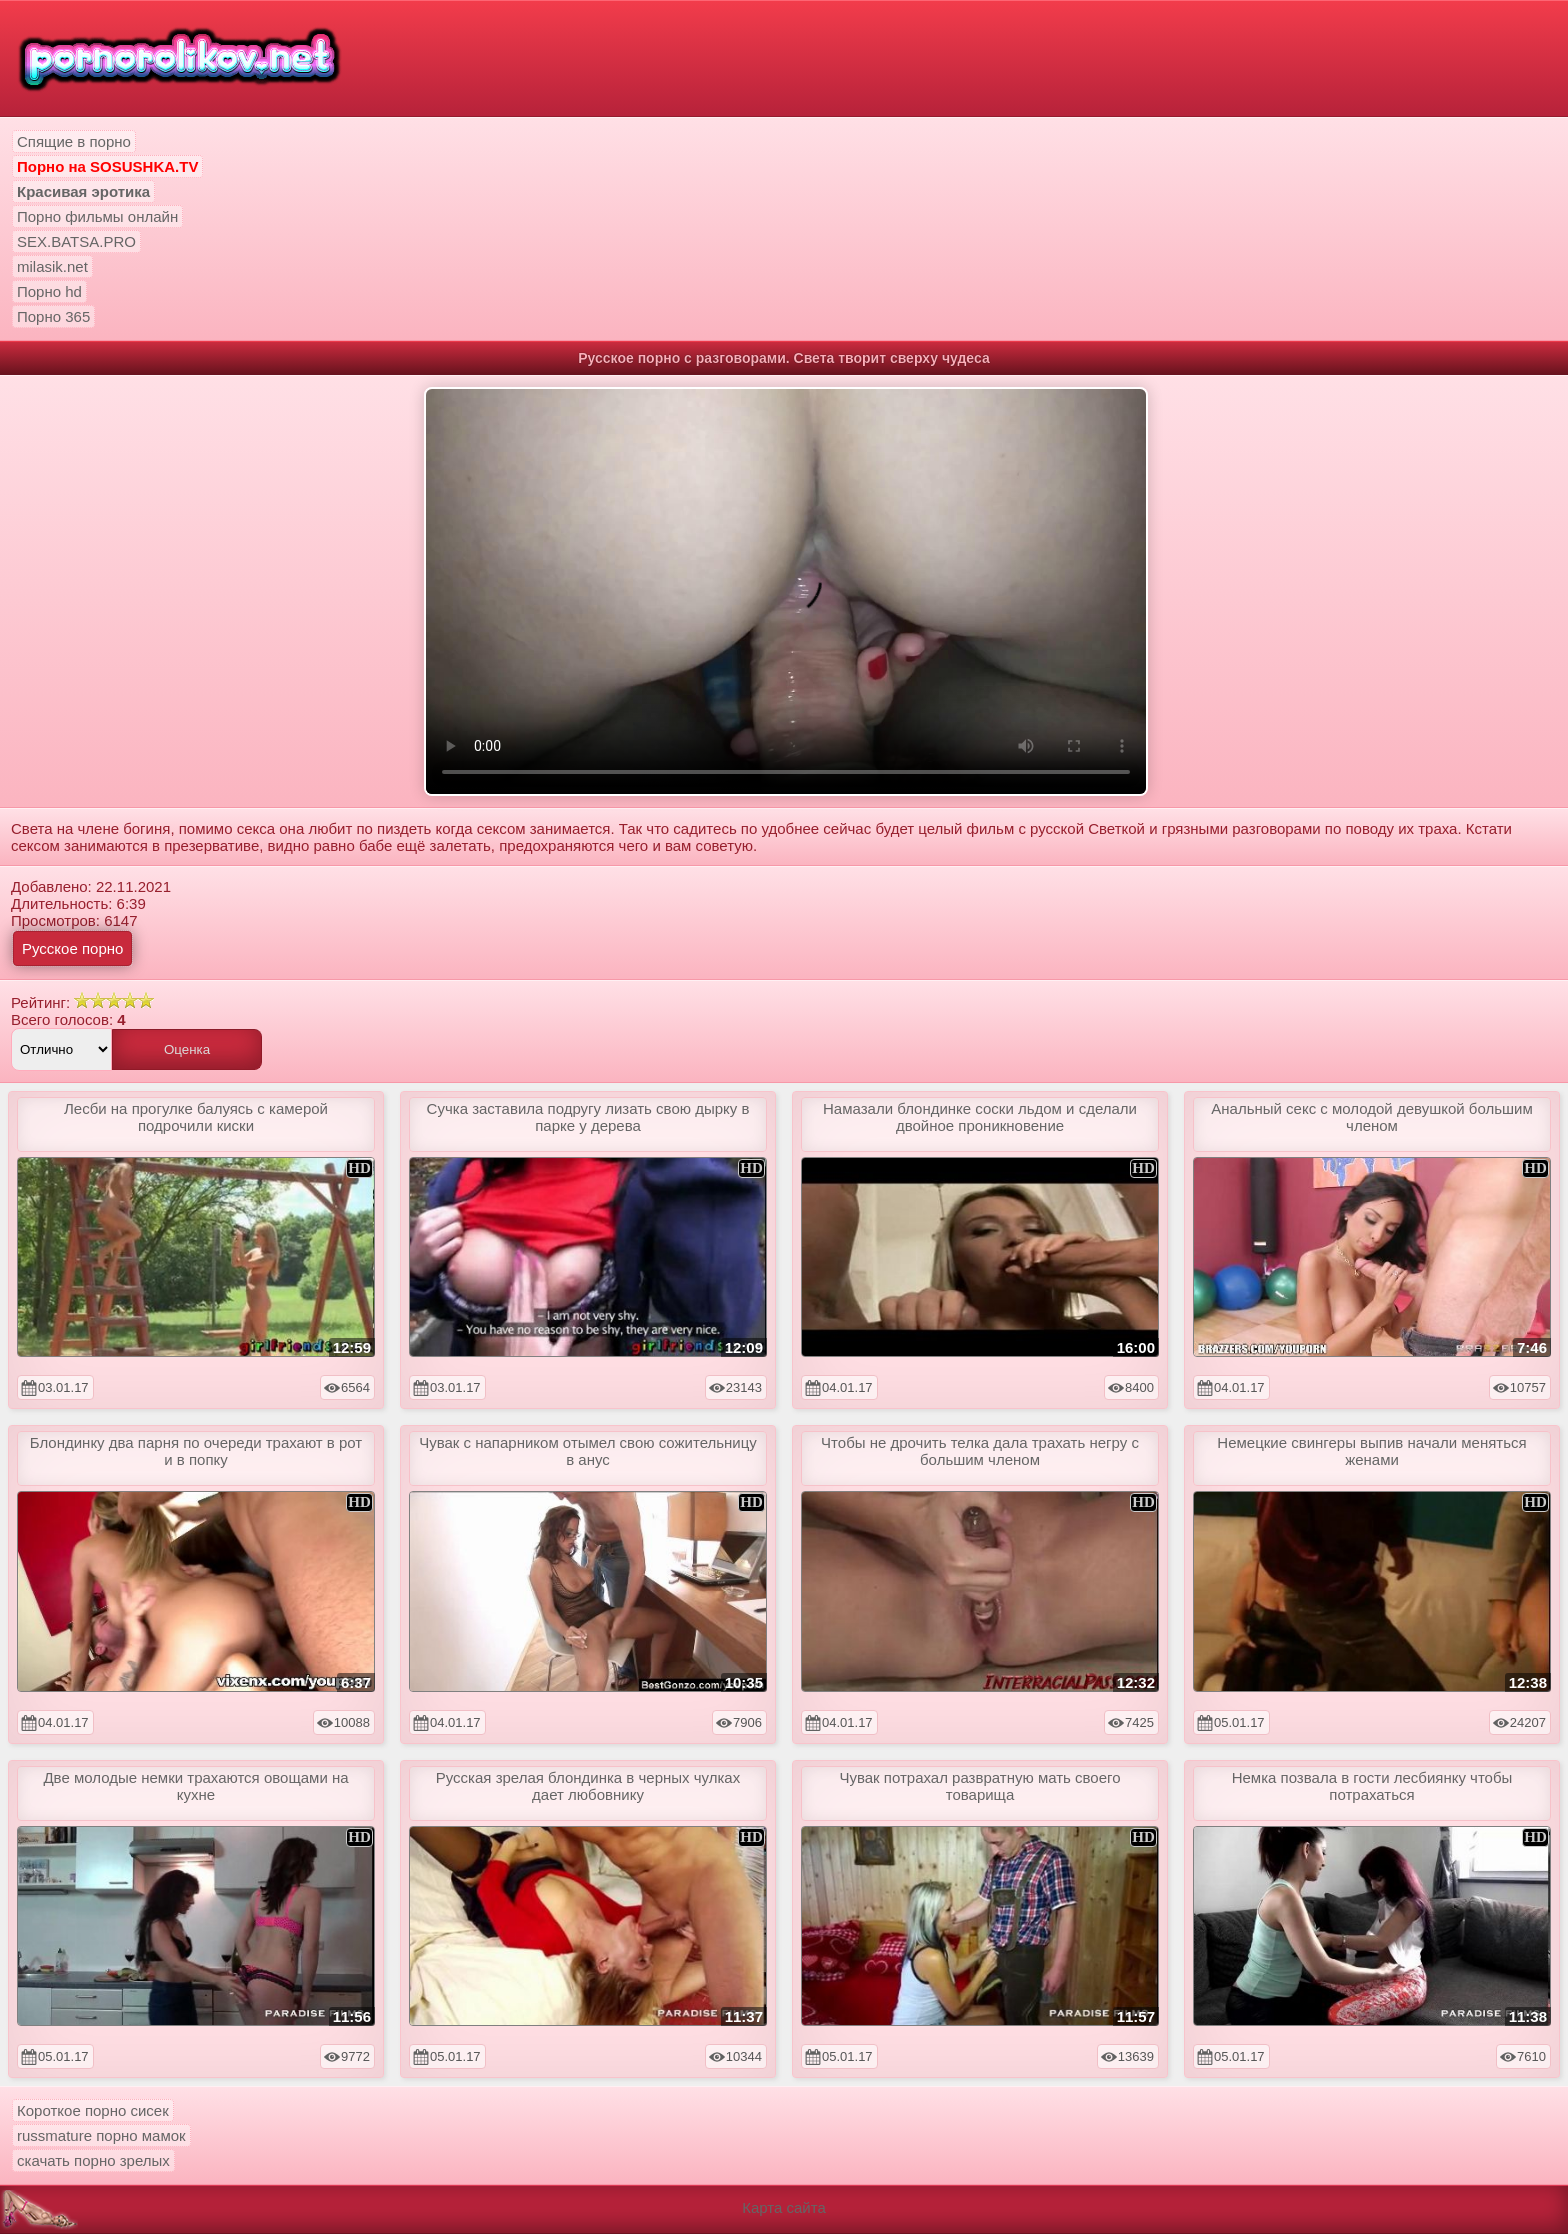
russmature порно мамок (101, 2135)
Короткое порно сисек (93, 2110)
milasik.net (52, 266)
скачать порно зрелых (93, 2160)
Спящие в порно (74, 141)
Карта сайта (784, 2207)
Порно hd (49, 291)
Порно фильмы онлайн (97, 216)
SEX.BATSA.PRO (76, 241)
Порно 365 (53, 316)
